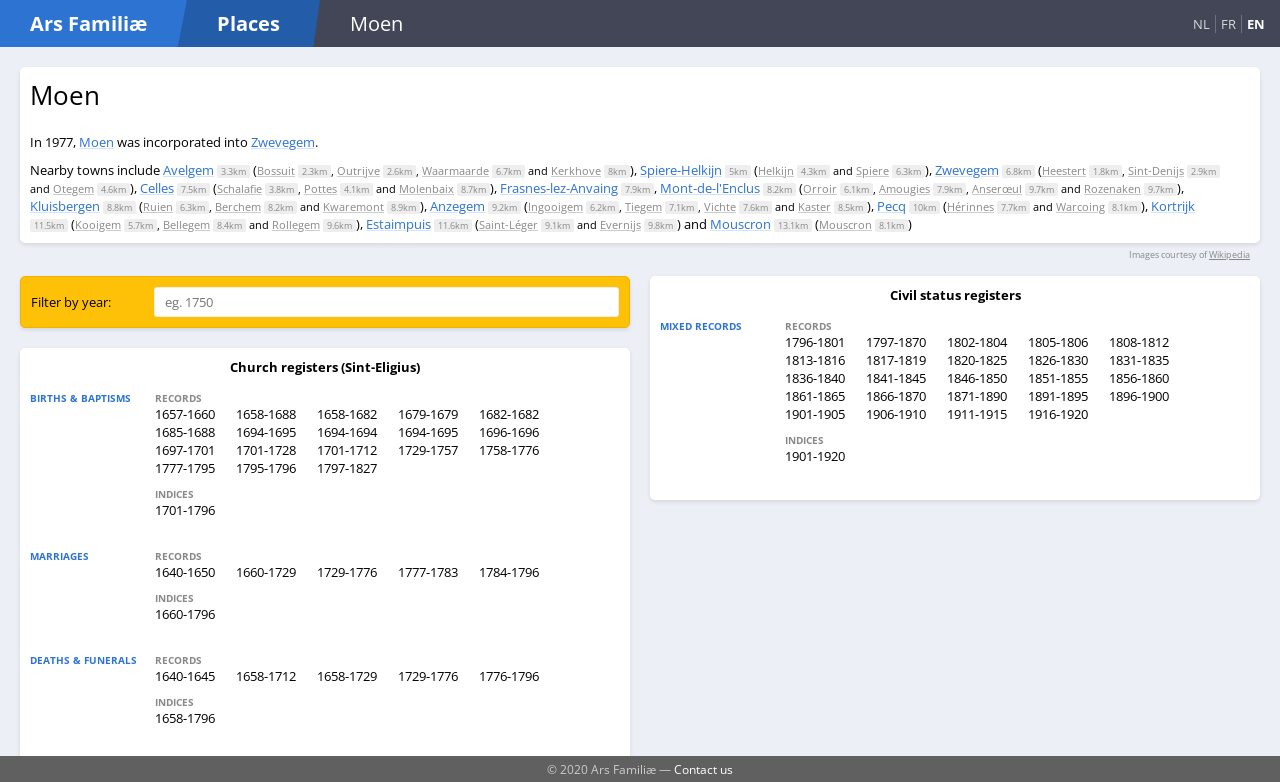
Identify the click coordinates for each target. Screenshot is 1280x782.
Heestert (1064, 170)
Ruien (158, 206)
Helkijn (776, 170)
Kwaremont (353, 206)
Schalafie (239, 188)
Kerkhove (576, 170)
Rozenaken (1112, 188)
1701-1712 (347, 450)
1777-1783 (428, 572)
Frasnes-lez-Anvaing (559, 188)
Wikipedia (1229, 254)
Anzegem (457, 206)
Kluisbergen (65, 206)
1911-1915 (977, 414)
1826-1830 (1058, 360)
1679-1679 (428, 414)
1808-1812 (1139, 342)
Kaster (814, 206)
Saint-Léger (508, 224)
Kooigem (98, 224)
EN (1256, 24)
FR (1228, 24)
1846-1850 (977, 378)
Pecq (891, 206)
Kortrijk (1173, 206)
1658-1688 (266, 414)
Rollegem (296, 224)
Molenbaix (426, 188)
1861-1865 (815, 396)
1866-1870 (896, 396)
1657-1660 (185, 414)
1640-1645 (185, 676)
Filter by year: (71, 302)
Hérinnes (970, 206)
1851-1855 (1058, 378)
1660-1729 (266, 572)
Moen (96, 142)
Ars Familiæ (88, 23)
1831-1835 (1139, 360)
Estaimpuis (398, 224)
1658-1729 (347, 676)
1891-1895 (1058, 396)
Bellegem (186, 224)
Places (248, 23)
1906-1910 (896, 414)
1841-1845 (896, 378)
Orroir (820, 188)
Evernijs (620, 224)
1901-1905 (815, 414)
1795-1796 (266, 468)
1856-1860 (1139, 378)
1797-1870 (896, 342)
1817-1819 (896, 360)
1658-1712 (266, 676)
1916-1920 (1058, 414)
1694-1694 (347, 432)
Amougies (904, 188)
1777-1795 (185, 468)
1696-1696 (509, 432)
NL (1201, 24)
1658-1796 (185, 718)
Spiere (872, 170)
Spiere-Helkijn (681, 170)
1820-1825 (977, 360)
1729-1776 (347, 572)
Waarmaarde (455, 170)
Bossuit (276, 170)
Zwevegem (283, 142)
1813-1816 (815, 360)
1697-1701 (185, 450)
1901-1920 (815, 456)
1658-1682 (347, 414)
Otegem (73, 188)
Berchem (238, 206)
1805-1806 (1058, 342)
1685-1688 (185, 432)
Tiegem (643, 206)
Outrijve (358, 170)
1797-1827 (347, 468)
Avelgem (188, 170)
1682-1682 (509, 414)
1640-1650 (185, 572)
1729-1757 (428, 450)
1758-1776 (509, 450)
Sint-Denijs (1156, 170)
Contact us (703, 769)
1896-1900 (1139, 396)
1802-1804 (977, 342)
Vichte (720, 206)
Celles (157, 188)
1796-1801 (815, 342)
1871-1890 (977, 396)
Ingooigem (555, 206)
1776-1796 (509, 676)
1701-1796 (185, 510)
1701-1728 (266, 450)
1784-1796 (509, 572)
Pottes (320, 188)
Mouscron (740, 224)
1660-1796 (185, 614)
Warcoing (1080, 206)
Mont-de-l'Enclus (710, 188)
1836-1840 (815, 378)
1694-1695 (266, 432)
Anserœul (997, 188)
